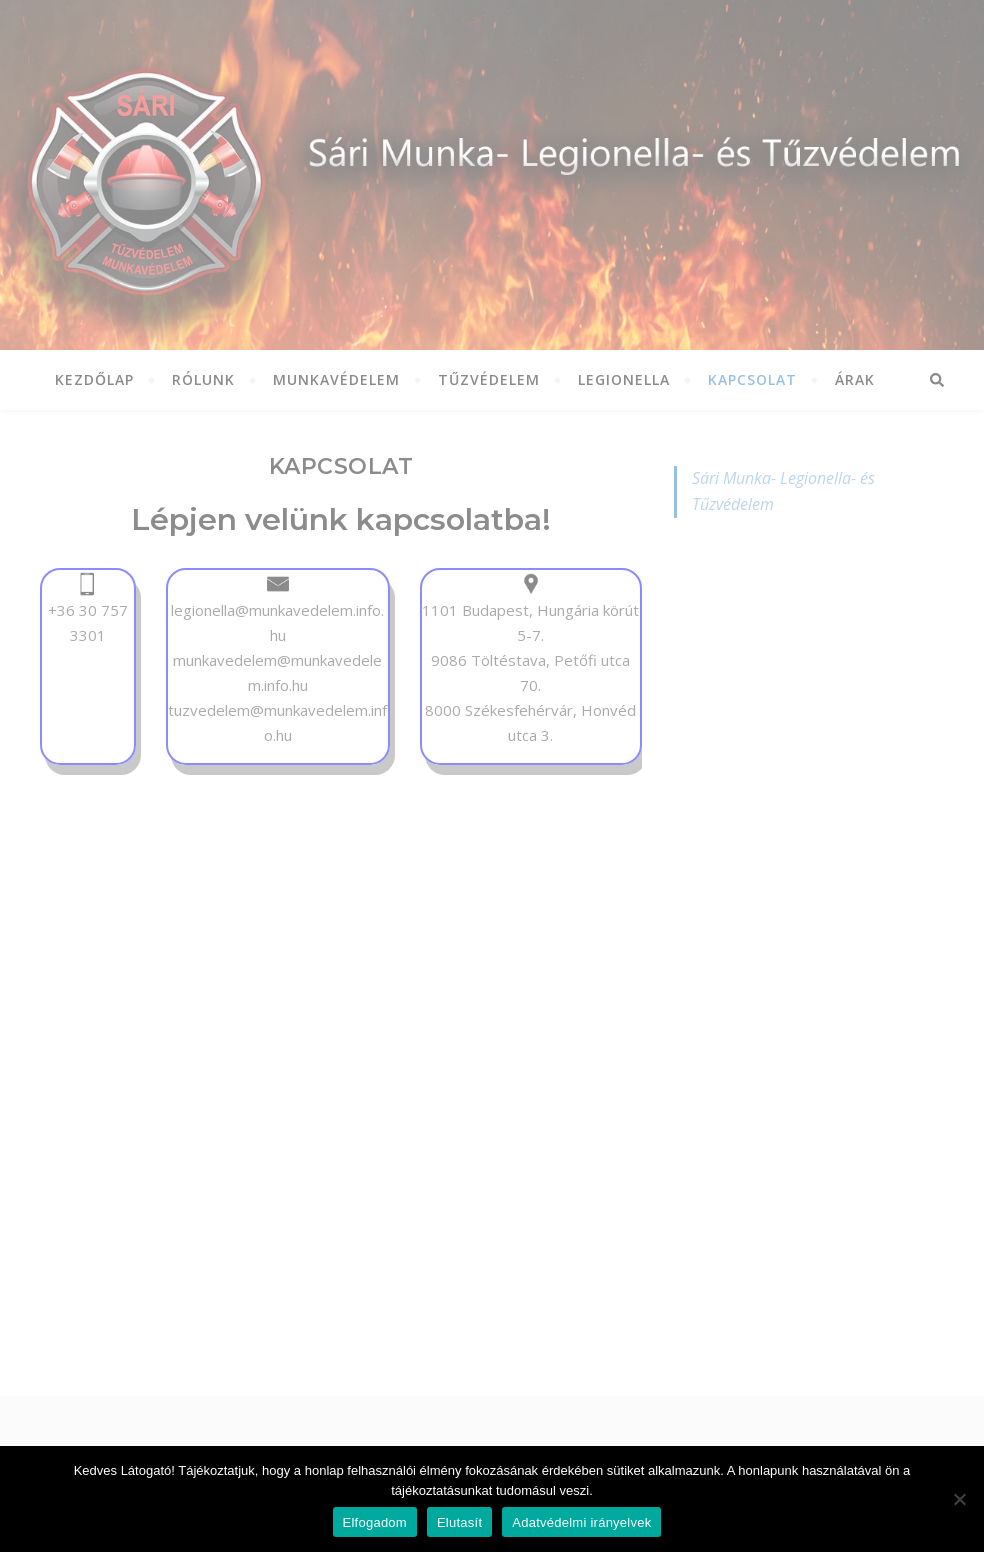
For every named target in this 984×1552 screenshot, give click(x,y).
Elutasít (459, 1522)
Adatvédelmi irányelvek (581, 1522)
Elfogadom (375, 1522)
